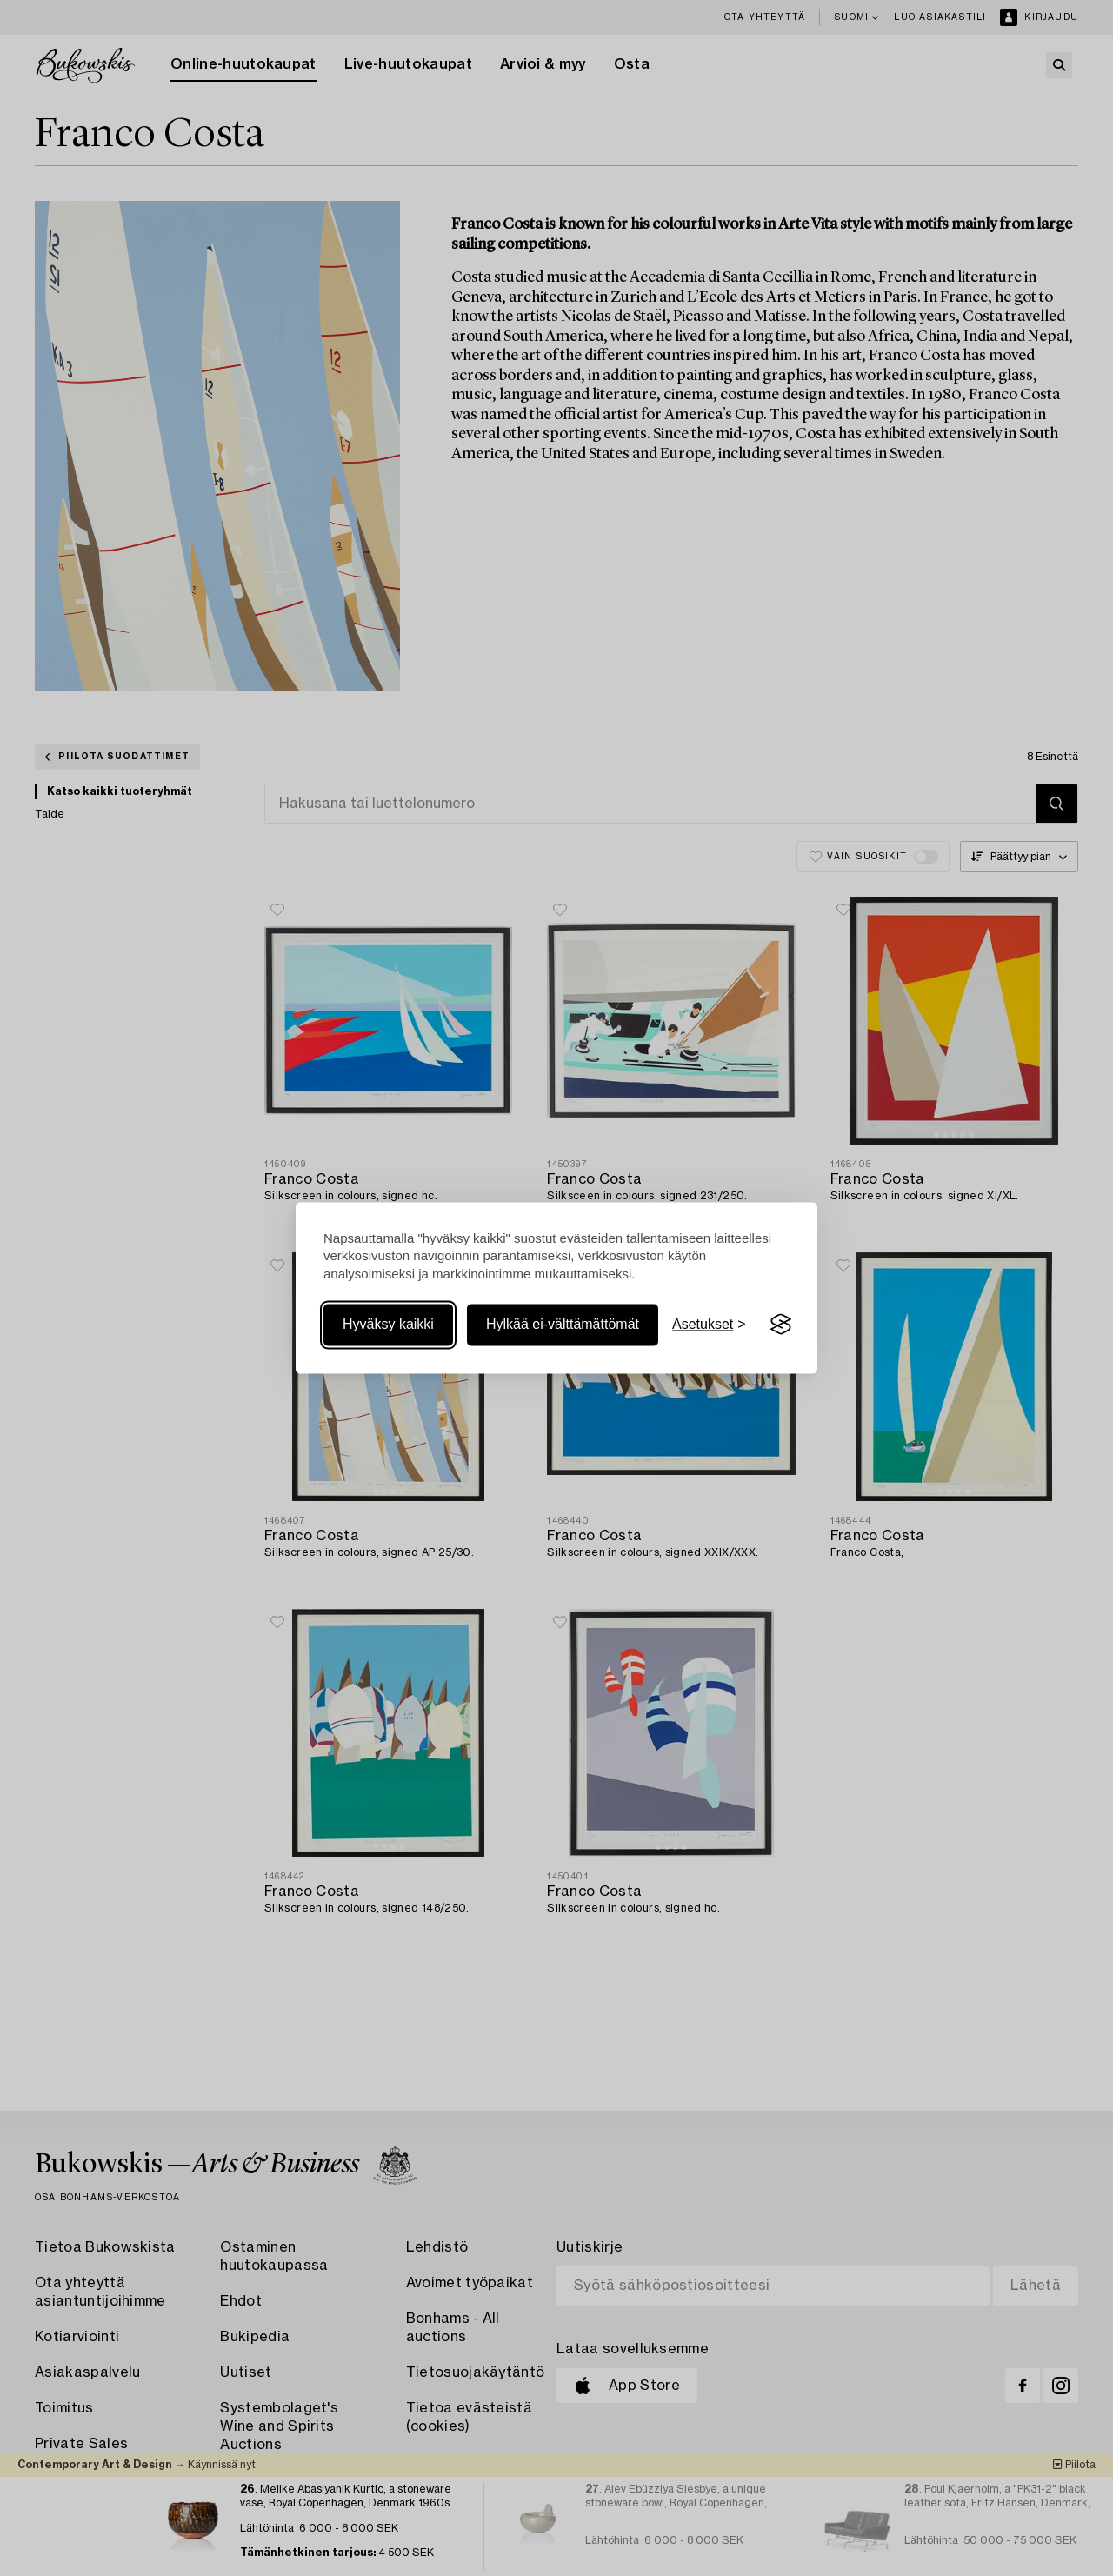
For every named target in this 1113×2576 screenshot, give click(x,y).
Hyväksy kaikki (388, 1324)
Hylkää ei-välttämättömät (562, 1324)
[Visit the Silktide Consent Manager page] (781, 1324)
